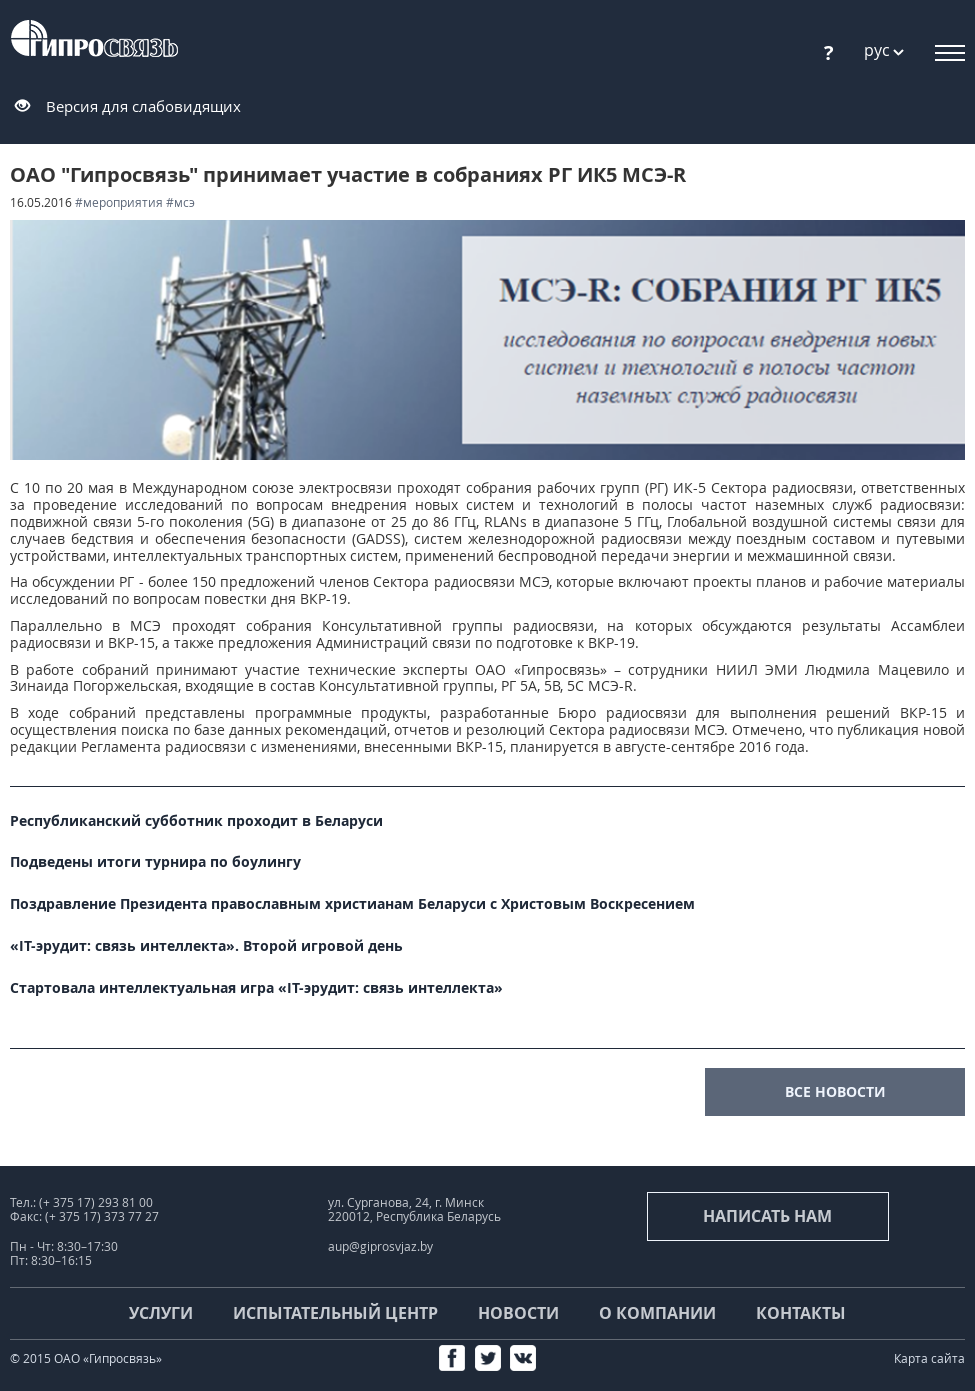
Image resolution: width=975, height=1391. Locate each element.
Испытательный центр (335, 1313)
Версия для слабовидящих (143, 106)
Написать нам (767, 1216)
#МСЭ (180, 202)
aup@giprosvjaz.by (380, 1246)
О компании (657, 1313)
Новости (518, 1313)
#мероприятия (119, 202)
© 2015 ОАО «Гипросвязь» (86, 1358)
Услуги (161, 1313)
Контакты (801, 1313)
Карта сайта (929, 1358)
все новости (835, 1091)
